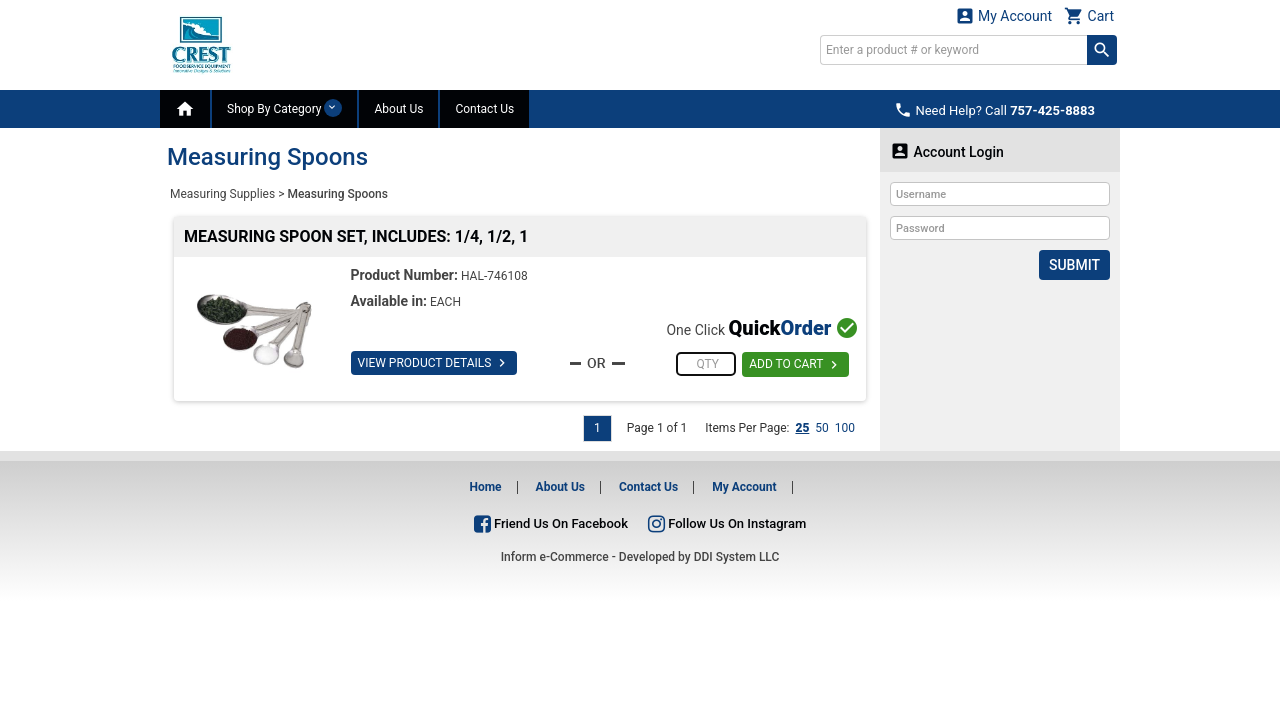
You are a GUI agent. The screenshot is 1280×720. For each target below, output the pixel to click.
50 (822, 428)
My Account (1004, 15)
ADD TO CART (795, 365)
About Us (398, 109)
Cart (1089, 15)
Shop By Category (284, 108)
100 (845, 428)
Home (485, 487)
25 (802, 428)
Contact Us (484, 109)
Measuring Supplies (222, 194)
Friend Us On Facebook (551, 523)
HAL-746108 (494, 276)
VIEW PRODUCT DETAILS (434, 363)
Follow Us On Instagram (727, 523)
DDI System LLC (737, 557)
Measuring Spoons (337, 194)
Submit (1074, 265)
